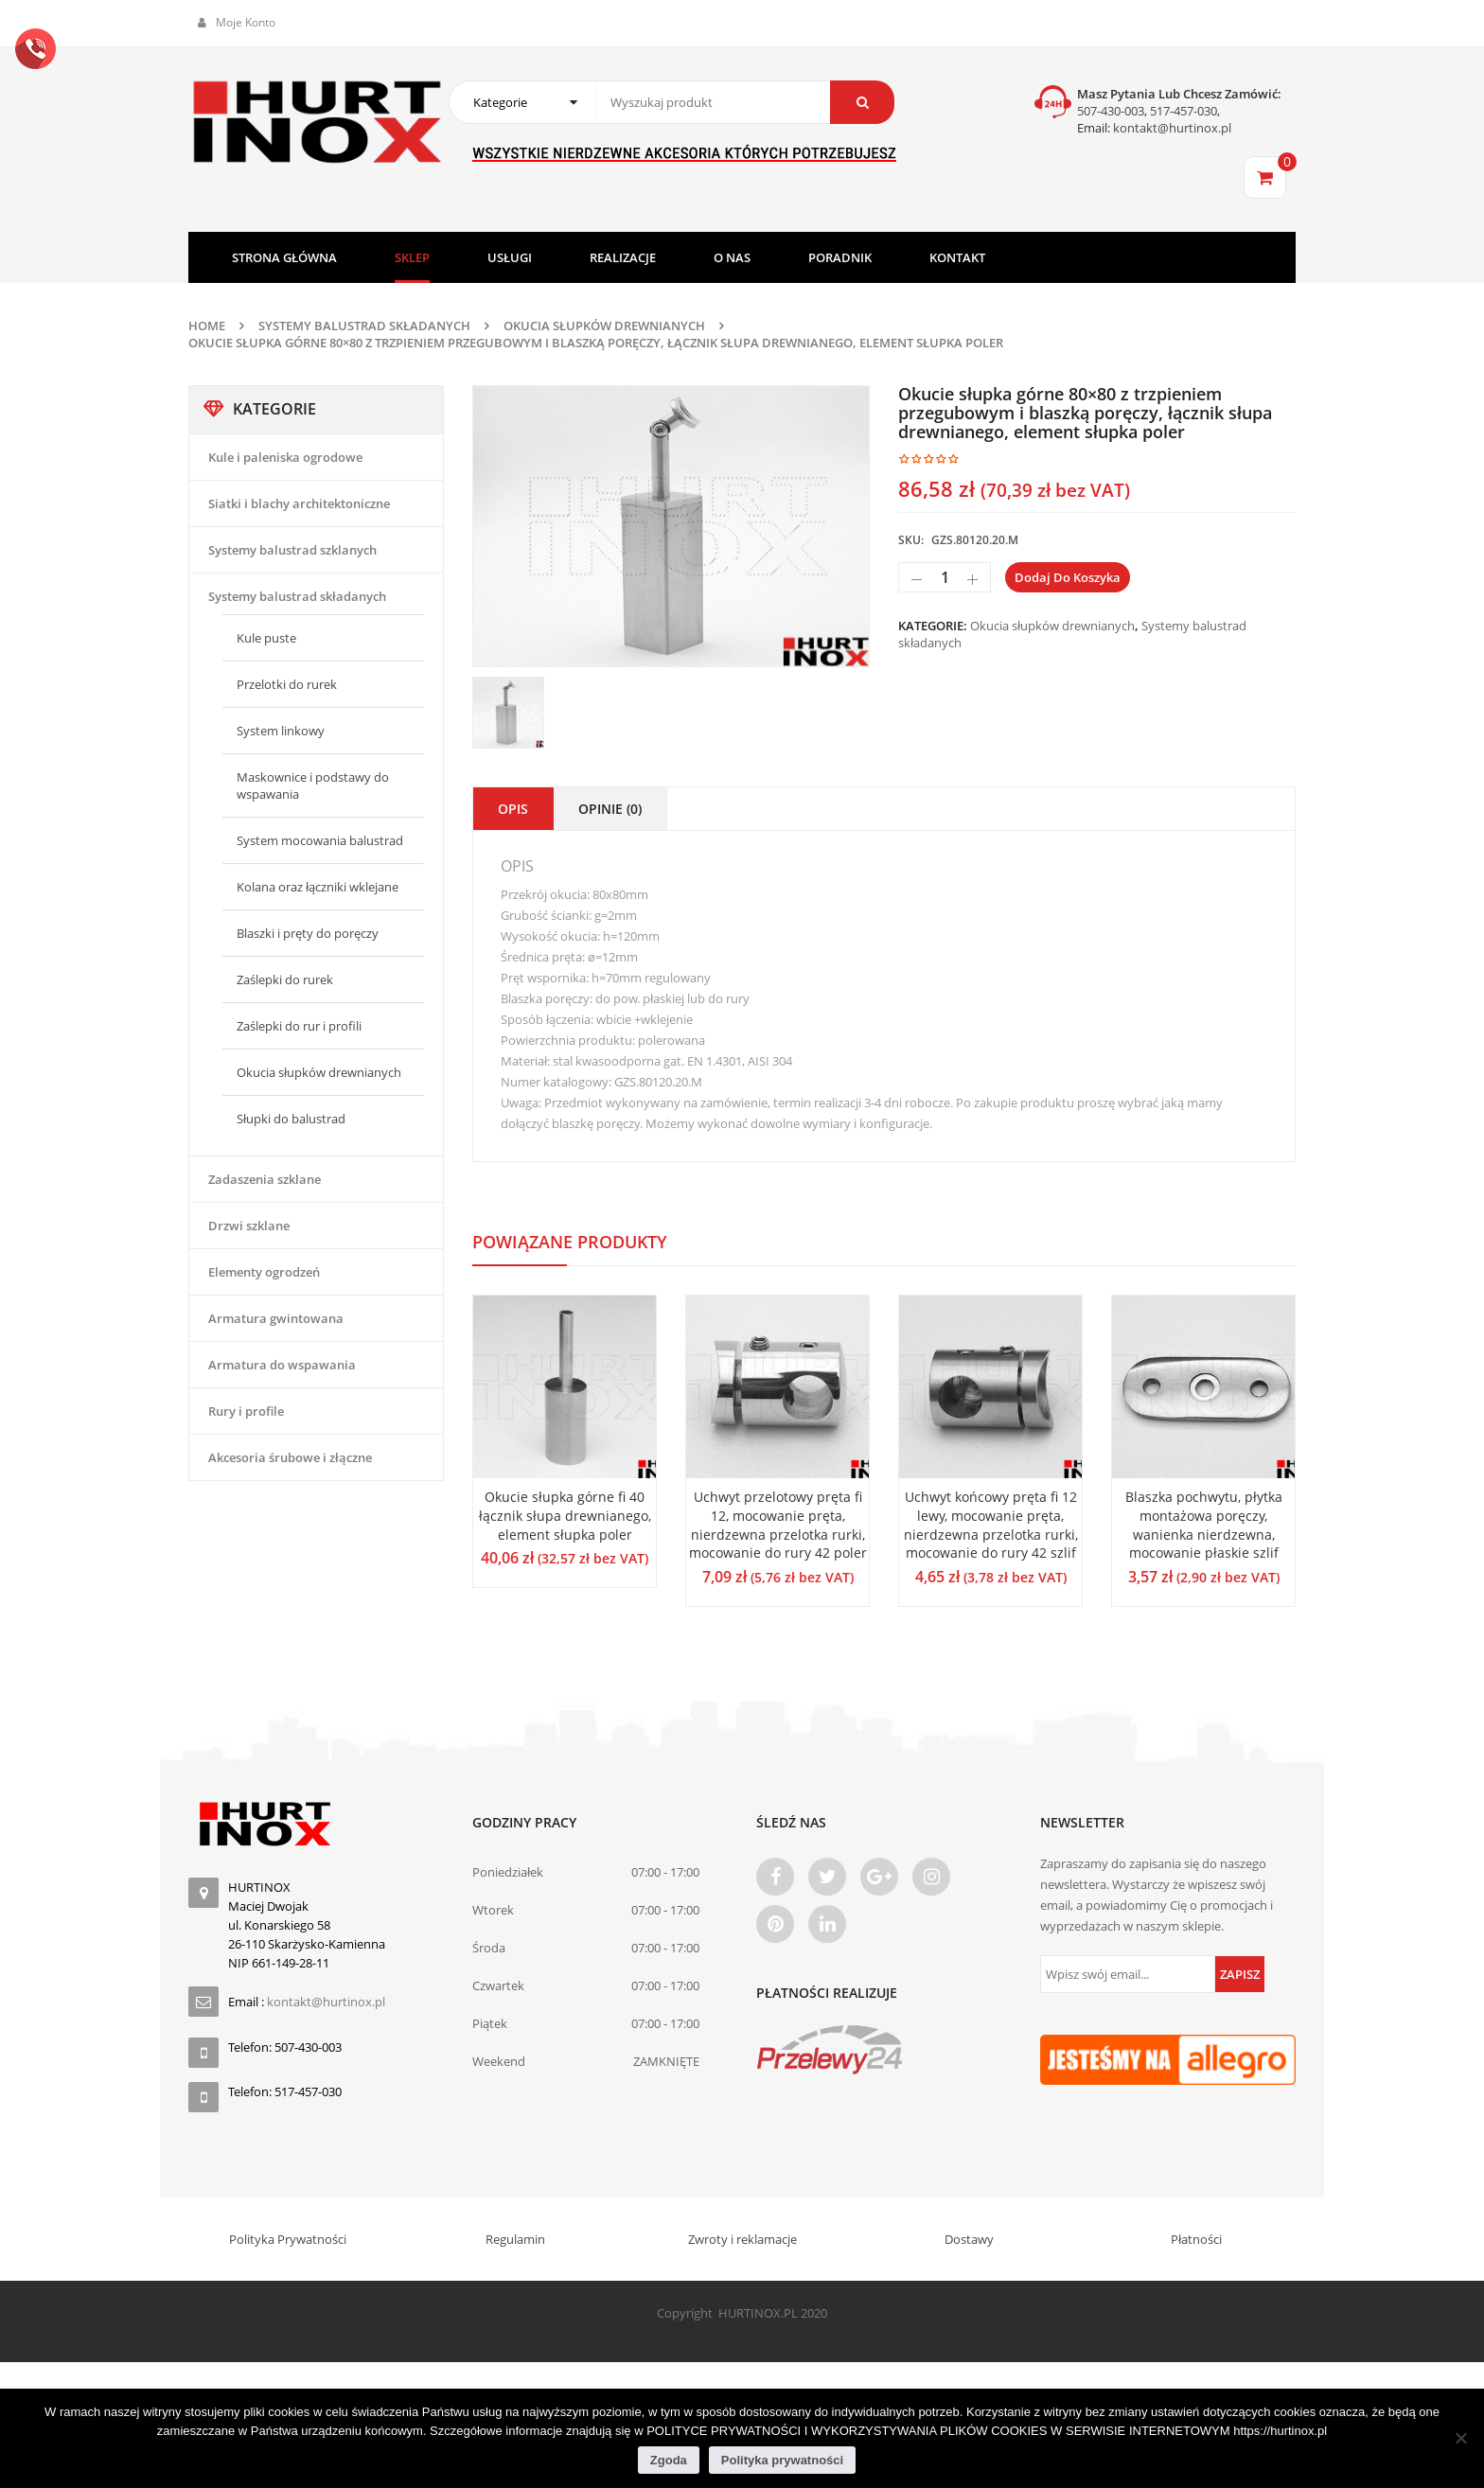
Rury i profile (246, 1411)
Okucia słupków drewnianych (604, 325)
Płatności (1196, 2239)
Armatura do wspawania (282, 1364)
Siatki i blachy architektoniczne (299, 503)
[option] (671, 526)
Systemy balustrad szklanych (292, 549)
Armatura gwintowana (276, 1318)
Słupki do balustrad (291, 1118)
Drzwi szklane (249, 1225)
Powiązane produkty (569, 1241)
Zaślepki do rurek (285, 979)
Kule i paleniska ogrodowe (285, 457)
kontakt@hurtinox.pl (1170, 127)
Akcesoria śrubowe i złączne (290, 1457)
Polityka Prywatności (287, 2239)
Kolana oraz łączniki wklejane (317, 886)
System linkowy (281, 730)
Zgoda (668, 2460)
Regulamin (515, 2239)
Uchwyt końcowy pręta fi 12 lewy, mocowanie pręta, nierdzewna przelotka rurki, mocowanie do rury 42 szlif (991, 1525)
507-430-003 (1110, 110)
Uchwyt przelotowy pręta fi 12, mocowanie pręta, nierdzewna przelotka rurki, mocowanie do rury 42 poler (778, 1525)
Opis (513, 809)
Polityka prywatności (782, 2460)
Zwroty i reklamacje (742, 2239)
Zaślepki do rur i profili (299, 1025)
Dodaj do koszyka (1068, 577)
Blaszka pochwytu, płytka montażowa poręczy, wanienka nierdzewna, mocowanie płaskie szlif (1203, 1525)
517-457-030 (1183, 110)
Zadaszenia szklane (264, 1179)
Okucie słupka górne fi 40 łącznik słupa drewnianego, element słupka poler (565, 1516)
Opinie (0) (610, 809)
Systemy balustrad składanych (364, 325)
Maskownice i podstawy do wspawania (313, 785)
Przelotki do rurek (287, 684)
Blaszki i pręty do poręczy (308, 933)
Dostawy (969, 2239)
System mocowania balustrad (320, 840)
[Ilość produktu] (944, 577)
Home (206, 325)
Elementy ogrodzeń (264, 1271)
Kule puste (266, 637)
